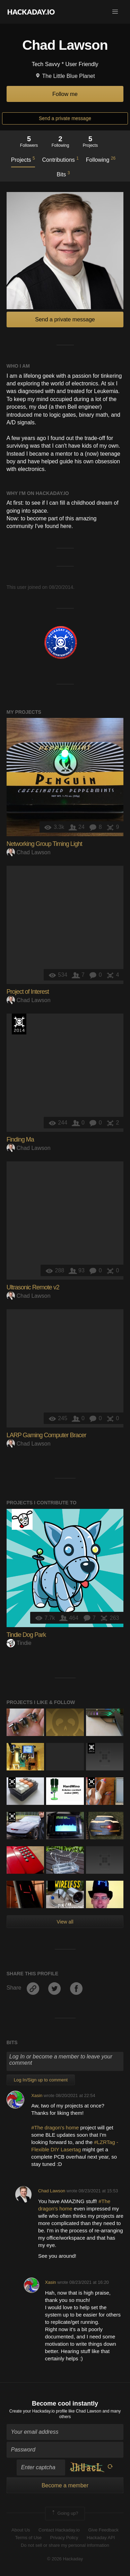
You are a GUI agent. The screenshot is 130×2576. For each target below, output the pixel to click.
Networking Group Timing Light (44, 843)
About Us (20, 2530)
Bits (63, 173)
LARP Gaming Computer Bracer (46, 1435)
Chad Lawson (29, 852)
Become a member (65, 2485)
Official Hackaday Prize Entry (19, 1024)
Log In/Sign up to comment (41, 2079)
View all (65, 1922)
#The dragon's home (55, 2127)
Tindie (19, 1643)
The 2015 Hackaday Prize (91, 1748)
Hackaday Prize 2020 (51, 1886)
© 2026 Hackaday (65, 2558)
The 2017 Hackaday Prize (12, 1782)
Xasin (36, 2095)
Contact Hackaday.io (59, 2530)
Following (100, 159)
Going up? (64, 2513)
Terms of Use (28, 2537)
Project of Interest (28, 991)
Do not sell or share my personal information (65, 2545)
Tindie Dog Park (26, 1634)
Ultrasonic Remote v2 (33, 1287)
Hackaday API (101, 2537)
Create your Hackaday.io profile (38, 2411)
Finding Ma (20, 1139)
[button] (115, 12)
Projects (23, 159)
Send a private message (65, 118)
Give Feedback (103, 2530)
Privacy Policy (64, 2537)
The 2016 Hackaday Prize (12, 1817)
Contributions (60, 159)
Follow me (65, 94)
